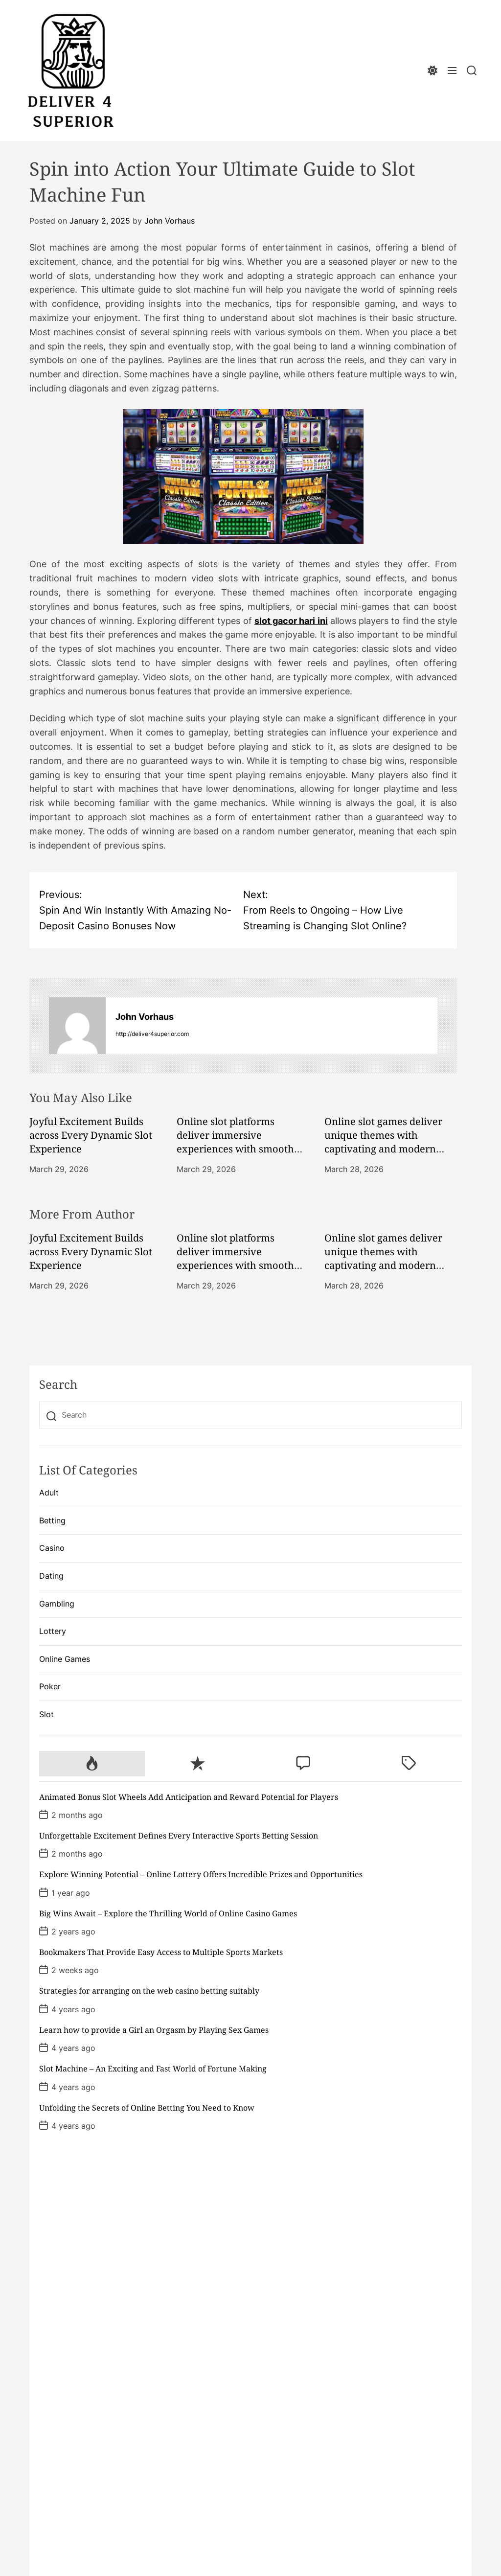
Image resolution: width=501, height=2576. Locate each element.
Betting (52, 1520)
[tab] (92, 1763)
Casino (52, 1548)
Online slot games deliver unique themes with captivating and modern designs (383, 1142)
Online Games (64, 1659)
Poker (50, 1686)
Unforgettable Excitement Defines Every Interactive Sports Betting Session (178, 1835)
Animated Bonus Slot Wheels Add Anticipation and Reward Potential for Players (188, 1797)
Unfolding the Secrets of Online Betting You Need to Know (146, 2107)
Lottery (52, 1631)
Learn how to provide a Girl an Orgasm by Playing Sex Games (154, 2029)
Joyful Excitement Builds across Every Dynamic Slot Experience (90, 1135)
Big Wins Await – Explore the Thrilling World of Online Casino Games (168, 1913)
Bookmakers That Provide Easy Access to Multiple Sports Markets (161, 1952)
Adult (49, 1492)
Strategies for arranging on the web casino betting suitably (149, 1990)
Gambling (56, 1604)
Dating (51, 1576)
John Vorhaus (169, 221)
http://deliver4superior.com (152, 1033)
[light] (432, 70)
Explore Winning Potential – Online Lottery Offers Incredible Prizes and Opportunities (201, 1874)
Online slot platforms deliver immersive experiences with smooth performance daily (235, 1142)
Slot (46, 1714)
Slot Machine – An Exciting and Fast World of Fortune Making (153, 2068)
